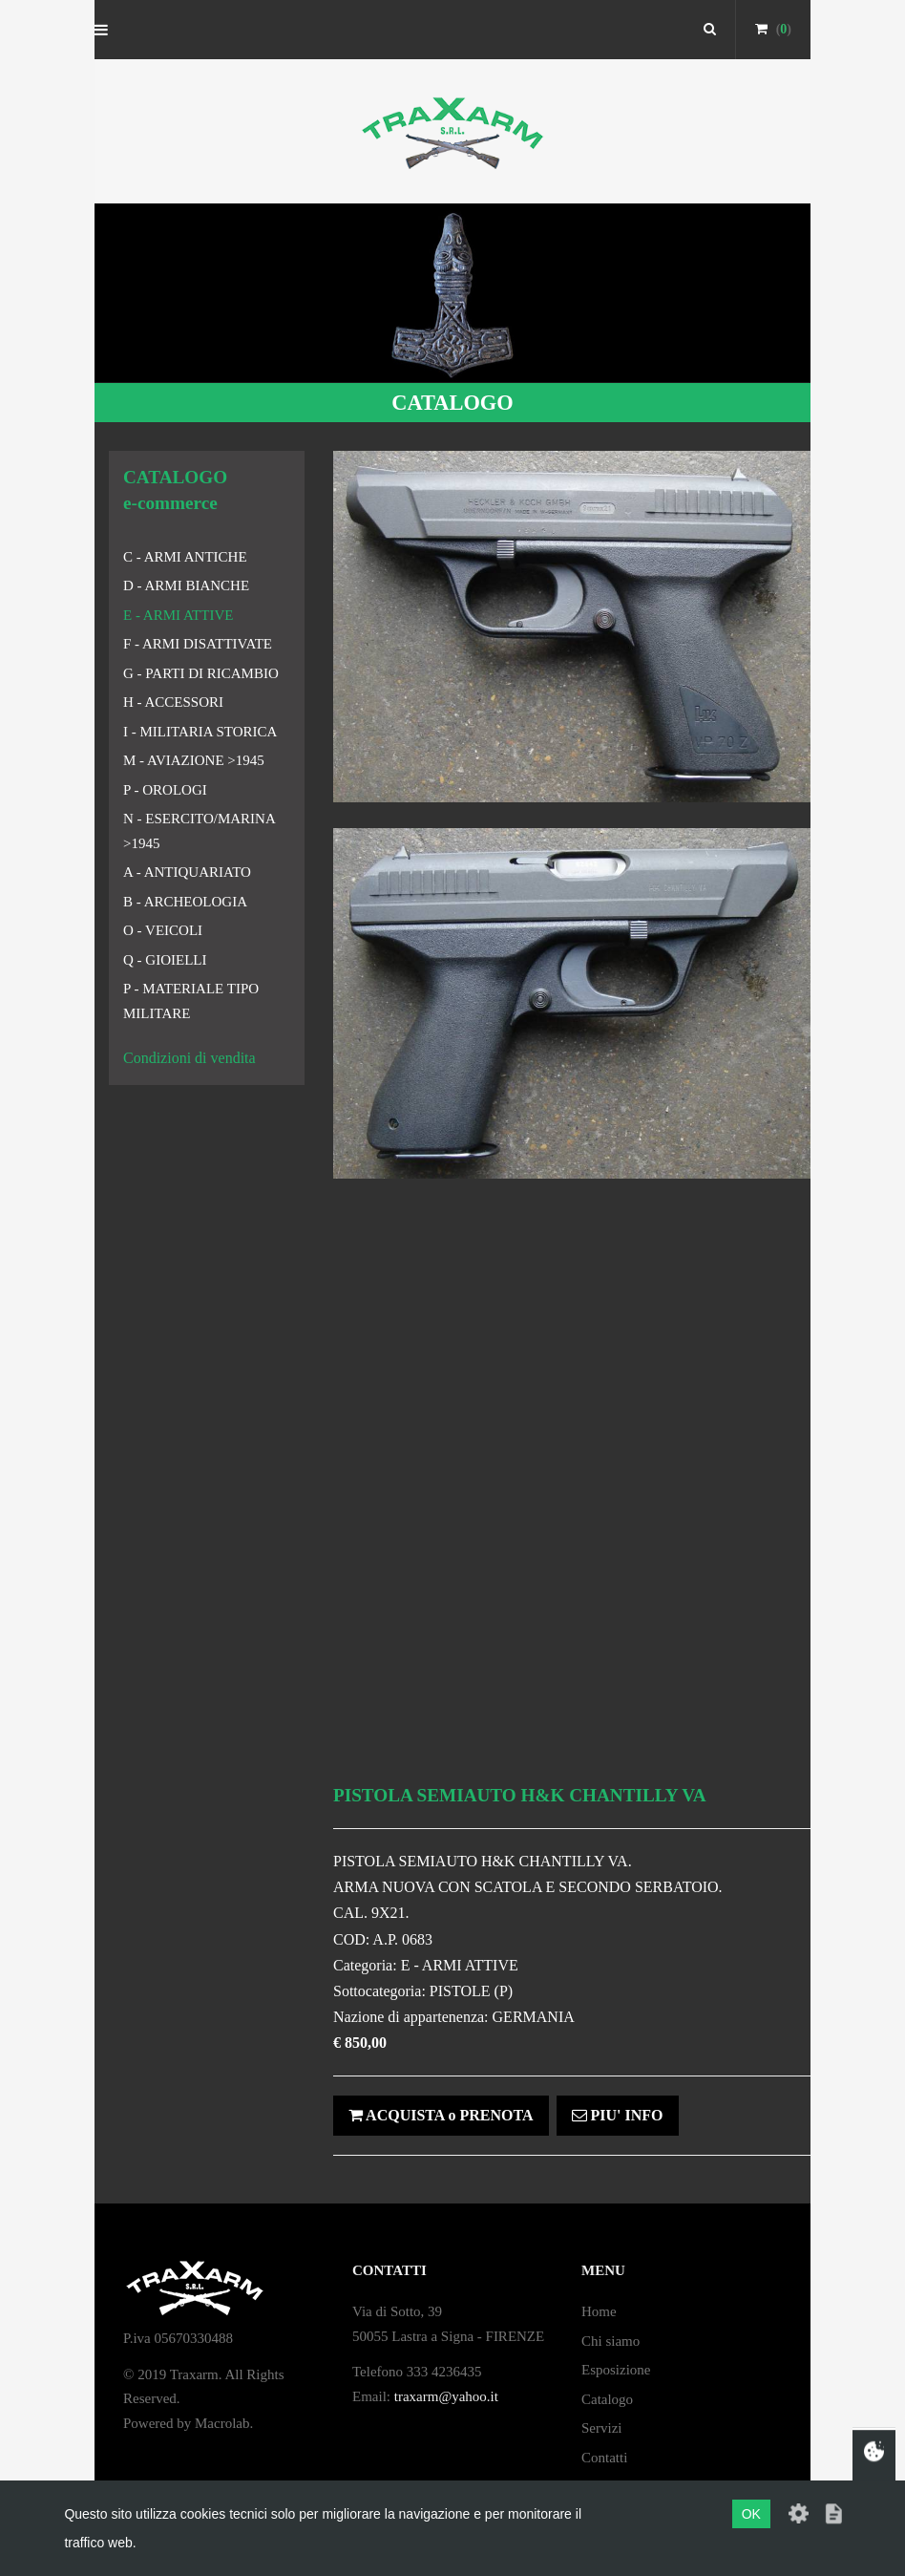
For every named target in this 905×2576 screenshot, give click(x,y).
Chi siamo (610, 2341)
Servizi (601, 2428)
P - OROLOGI (165, 790)
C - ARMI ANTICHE (185, 556)
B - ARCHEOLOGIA (185, 901)
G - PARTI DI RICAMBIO (201, 673)
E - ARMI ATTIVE (178, 615)
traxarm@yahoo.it (446, 2396)
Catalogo (607, 2399)
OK (751, 2514)
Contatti (604, 2457)
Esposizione (616, 2369)
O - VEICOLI (162, 930)
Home (599, 2311)
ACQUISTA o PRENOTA (441, 2115)
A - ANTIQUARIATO (187, 872)
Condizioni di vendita (189, 1058)
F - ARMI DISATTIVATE (197, 643)
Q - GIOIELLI (164, 960)
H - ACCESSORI (173, 702)
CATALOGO (452, 403)
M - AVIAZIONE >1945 (193, 760)
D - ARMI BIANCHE (186, 585)
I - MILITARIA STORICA (200, 731)
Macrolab (222, 2423)
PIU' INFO (617, 2115)
